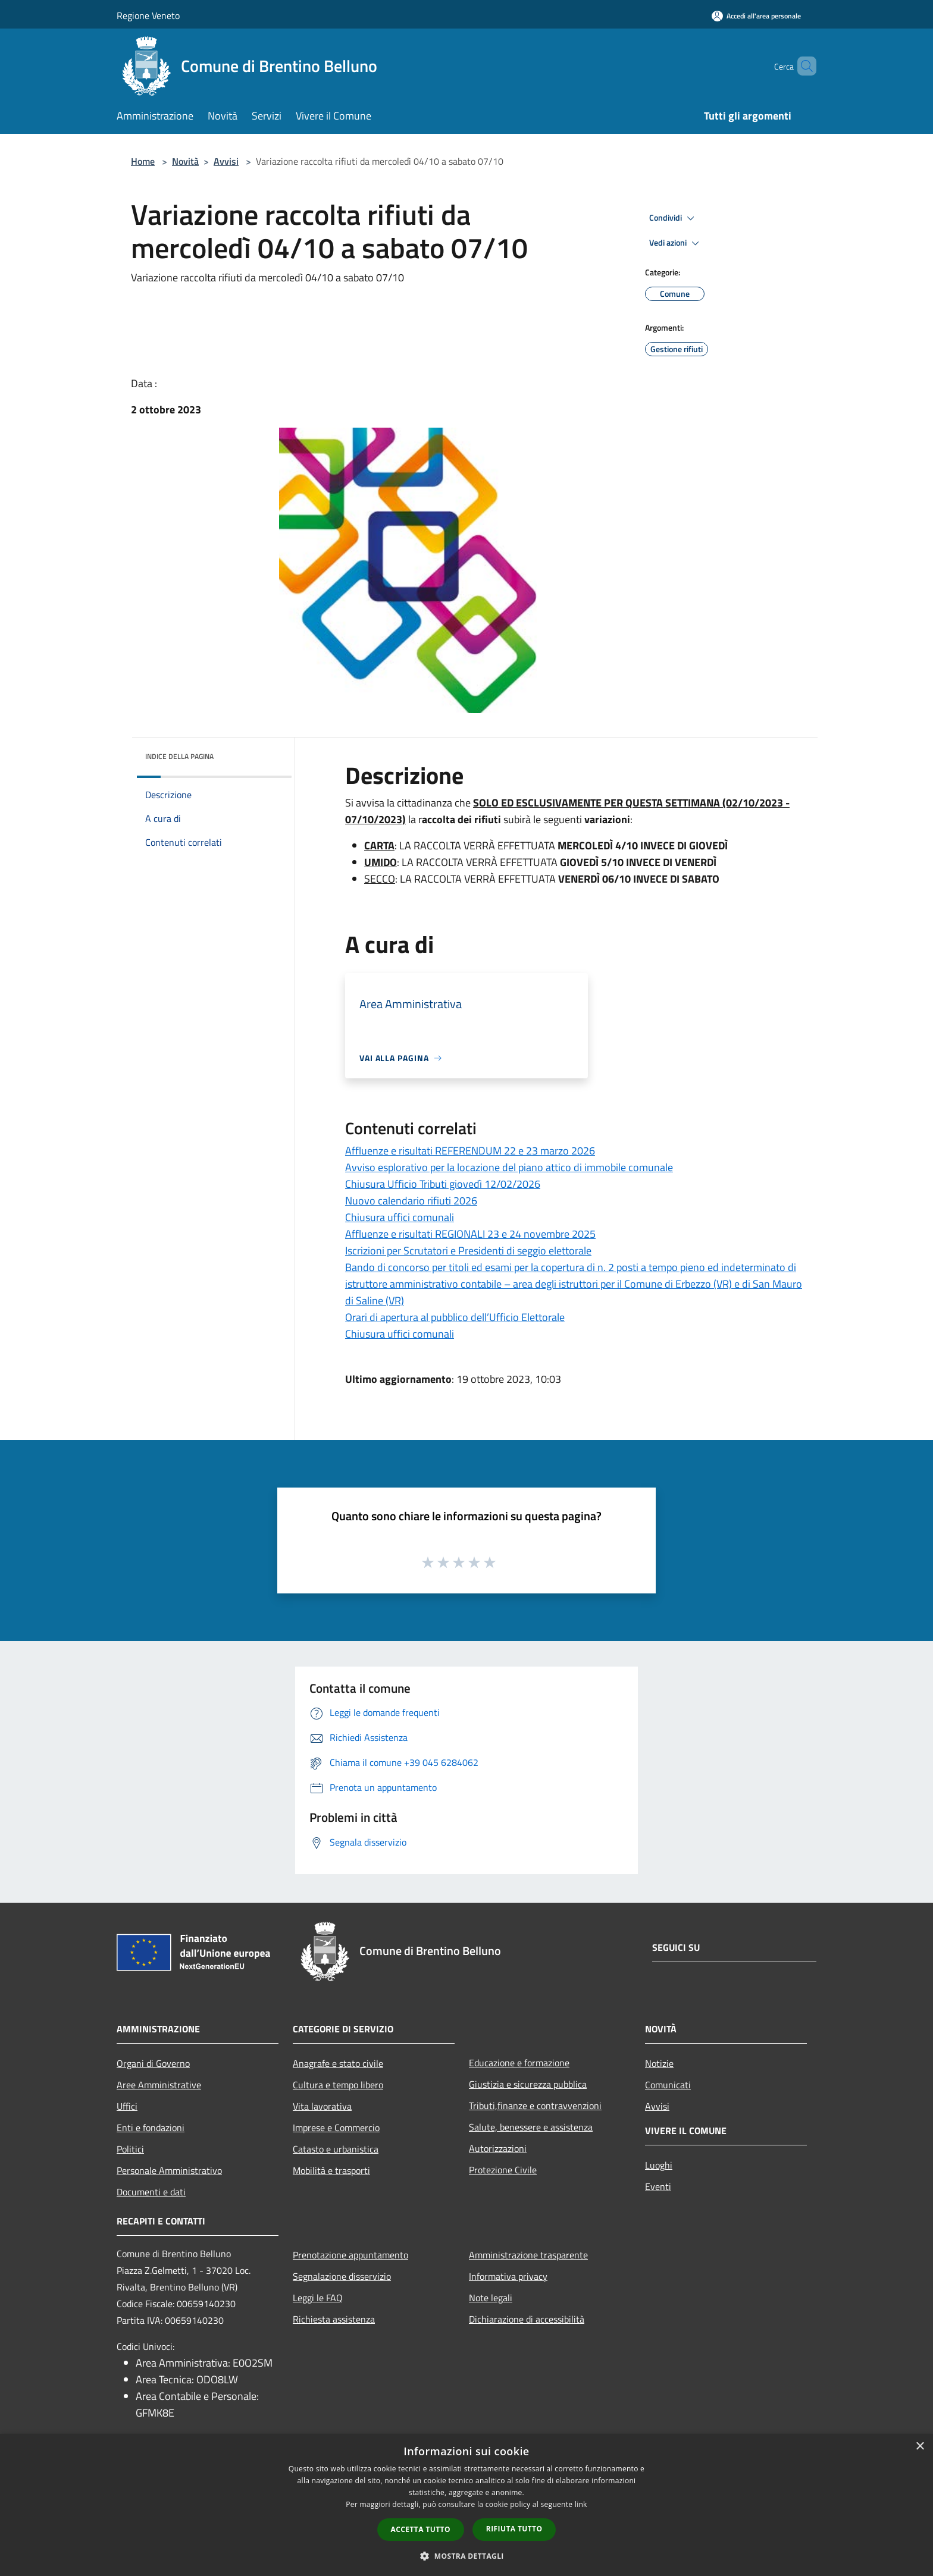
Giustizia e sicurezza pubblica (528, 2084)
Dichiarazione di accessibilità (526, 2319)
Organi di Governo (153, 2063)
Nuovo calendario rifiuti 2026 (411, 1201)
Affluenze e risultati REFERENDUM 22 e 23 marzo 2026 (470, 1151)
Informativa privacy (508, 2276)
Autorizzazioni (498, 2148)
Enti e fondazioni (150, 2127)
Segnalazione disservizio (342, 2276)
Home (143, 161)
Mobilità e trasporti (331, 2170)
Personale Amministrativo (169, 2170)
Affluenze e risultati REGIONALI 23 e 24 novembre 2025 (470, 1234)
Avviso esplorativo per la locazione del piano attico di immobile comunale (509, 1167)
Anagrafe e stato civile (338, 2063)
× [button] (919, 2446)
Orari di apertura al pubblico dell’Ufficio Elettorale (455, 1317)
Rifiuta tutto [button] (514, 2529)
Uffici (127, 2106)
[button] (466, 2556)
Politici (130, 2149)
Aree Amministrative (159, 2085)
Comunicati (668, 2085)
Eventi (658, 2186)
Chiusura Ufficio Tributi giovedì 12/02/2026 (442, 1184)
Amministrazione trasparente (528, 2255)
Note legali (490, 2298)
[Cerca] (802, 66)
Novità (185, 161)
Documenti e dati (151, 2192)
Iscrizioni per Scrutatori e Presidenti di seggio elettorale (468, 1250)
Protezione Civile (503, 2170)
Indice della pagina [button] (179, 756)
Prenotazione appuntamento (350, 2255)
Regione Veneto (148, 15)
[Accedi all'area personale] (756, 16)
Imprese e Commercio (336, 2127)
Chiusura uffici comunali (399, 1217)
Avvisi (226, 161)
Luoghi (658, 2165)
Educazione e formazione (519, 2063)
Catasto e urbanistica (335, 2149)
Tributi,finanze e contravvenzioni (535, 2105)
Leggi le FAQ (318, 2298)
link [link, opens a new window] (581, 2504)
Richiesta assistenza (334, 2319)
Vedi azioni (676, 243)
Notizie (659, 2063)
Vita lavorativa (322, 2106)
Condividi (673, 218)
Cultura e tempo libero (338, 2085)
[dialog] (466, 2505)
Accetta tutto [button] (420, 2529)
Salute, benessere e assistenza (531, 2127)
